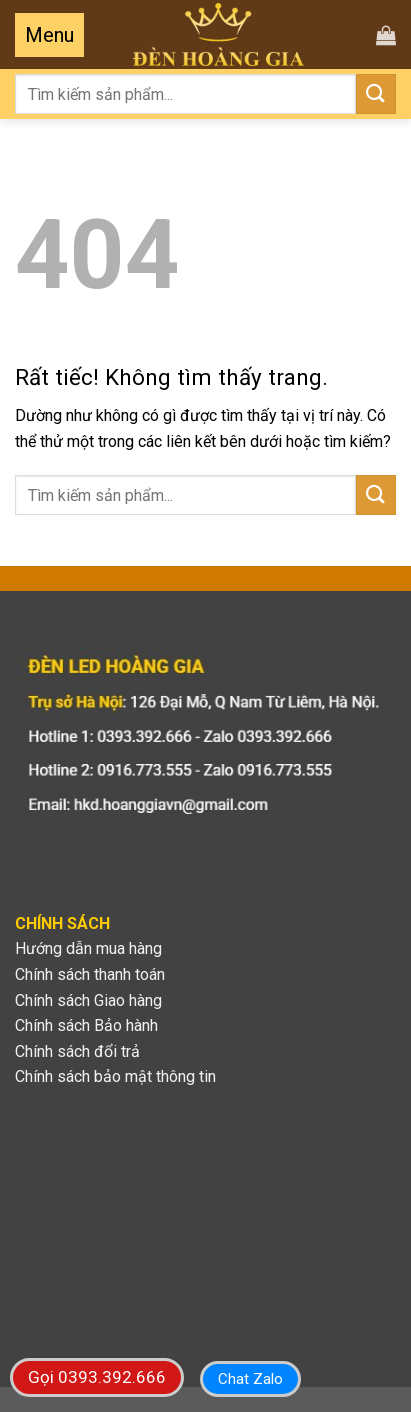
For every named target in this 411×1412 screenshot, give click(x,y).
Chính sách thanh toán (90, 974)
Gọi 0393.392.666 (97, 1377)
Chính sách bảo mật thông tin (115, 1076)
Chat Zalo (250, 1379)
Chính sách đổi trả (77, 1051)
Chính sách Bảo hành (86, 1025)
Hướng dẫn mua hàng (88, 948)
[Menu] (49, 35)
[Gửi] (376, 93)
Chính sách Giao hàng (88, 1000)
